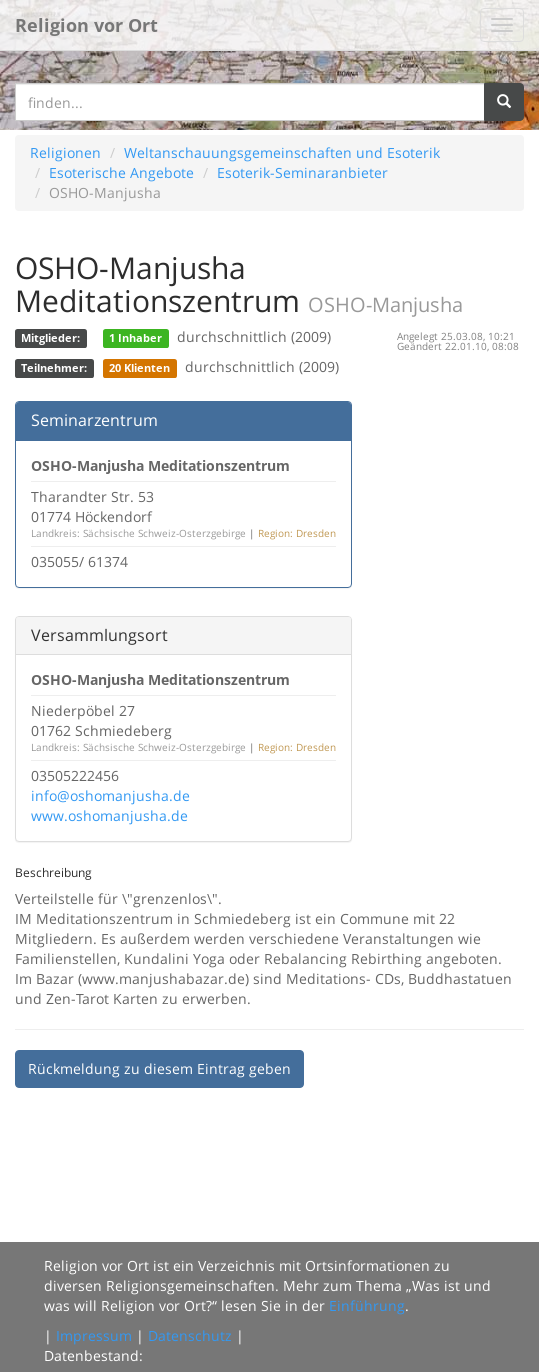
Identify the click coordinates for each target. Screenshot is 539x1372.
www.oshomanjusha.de (109, 815)
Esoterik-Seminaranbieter (302, 172)
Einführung (367, 1305)
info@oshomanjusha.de (110, 795)
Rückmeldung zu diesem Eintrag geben (159, 1068)
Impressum (94, 1335)
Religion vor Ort (86, 25)
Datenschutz (190, 1335)
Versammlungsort (99, 635)
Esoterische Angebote (121, 172)
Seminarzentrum (94, 420)
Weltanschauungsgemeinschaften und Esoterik (282, 152)
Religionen (65, 152)
